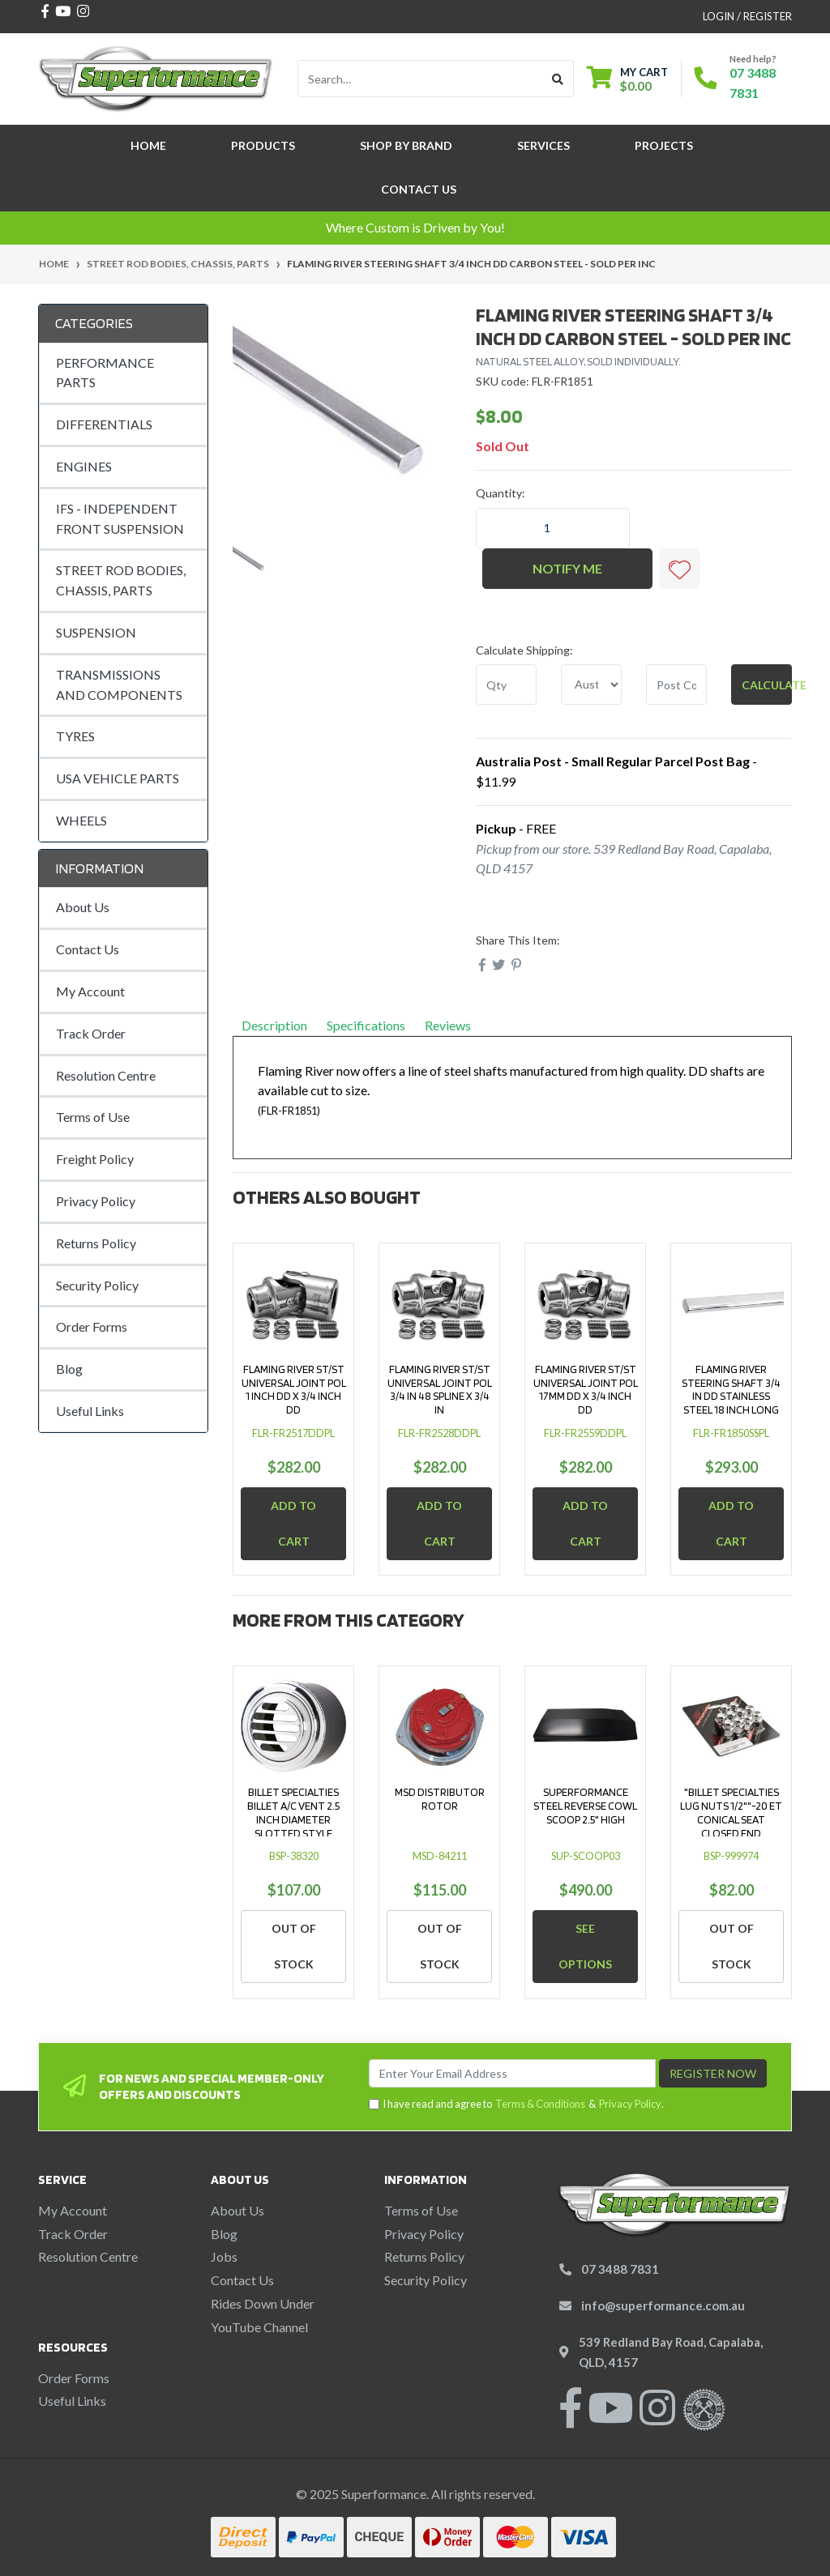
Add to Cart (293, 1523)
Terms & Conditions (540, 2103)
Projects (664, 145)
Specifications (366, 1025)
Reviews (454, 1025)
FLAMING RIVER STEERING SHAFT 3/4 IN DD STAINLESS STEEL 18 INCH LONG (731, 1389)
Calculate (767, 685)
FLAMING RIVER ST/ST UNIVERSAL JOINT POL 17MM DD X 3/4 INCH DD (585, 1389)
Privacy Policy (95, 1201)
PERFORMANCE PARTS (105, 372)
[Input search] (420, 78)
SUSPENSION (96, 632)
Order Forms (91, 1326)
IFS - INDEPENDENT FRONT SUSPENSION (120, 518)
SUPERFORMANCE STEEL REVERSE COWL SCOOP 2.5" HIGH (585, 1805)
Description (274, 1025)
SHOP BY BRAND (406, 145)
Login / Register (747, 16)
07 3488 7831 (620, 2269)
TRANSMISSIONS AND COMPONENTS (119, 684)
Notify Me (567, 568)
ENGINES (84, 466)
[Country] (591, 684)
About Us (82, 907)
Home (148, 145)
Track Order (91, 1033)
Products (263, 145)
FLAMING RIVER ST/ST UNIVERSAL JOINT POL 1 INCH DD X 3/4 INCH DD (294, 1389)
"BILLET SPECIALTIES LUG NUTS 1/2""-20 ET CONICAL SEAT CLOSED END (731, 1812)
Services (543, 145)
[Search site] (558, 78)
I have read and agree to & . (516, 2104)
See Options (585, 1946)
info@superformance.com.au (663, 2305)
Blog (69, 1368)
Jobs (224, 2256)
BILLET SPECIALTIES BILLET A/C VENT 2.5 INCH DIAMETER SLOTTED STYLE (293, 1812)
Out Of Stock (294, 1946)
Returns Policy (96, 1243)
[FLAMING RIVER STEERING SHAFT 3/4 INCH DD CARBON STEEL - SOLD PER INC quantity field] (553, 528)
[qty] (506, 684)
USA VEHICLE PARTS (117, 778)
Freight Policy (95, 1158)
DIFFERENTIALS (104, 424)
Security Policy (97, 1285)
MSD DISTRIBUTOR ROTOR (440, 1798)
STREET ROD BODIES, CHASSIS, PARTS (121, 580)
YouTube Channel (259, 2327)
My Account (90, 991)
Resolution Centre (106, 1075)
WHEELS (81, 820)
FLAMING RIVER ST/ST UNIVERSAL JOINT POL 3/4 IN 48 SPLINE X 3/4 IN (439, 1389)
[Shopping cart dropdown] (627, 79)
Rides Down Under (262, 2303)
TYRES (75, 736)
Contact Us (418, 189)
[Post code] (676, 684)
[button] (679, 568)
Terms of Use (93, 1116)
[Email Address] (512, 2073)
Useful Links (90, 1410)
